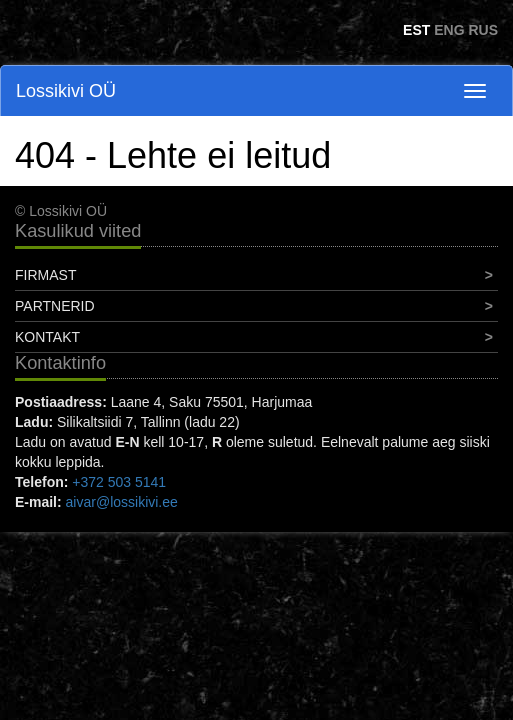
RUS (483, 30)
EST (416, 30)
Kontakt (47, 337)
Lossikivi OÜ (66, 91)
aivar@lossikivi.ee (122, 502)
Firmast (45, 275)
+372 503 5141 (119, 482)
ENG (449, 30)
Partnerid (55, 306)
